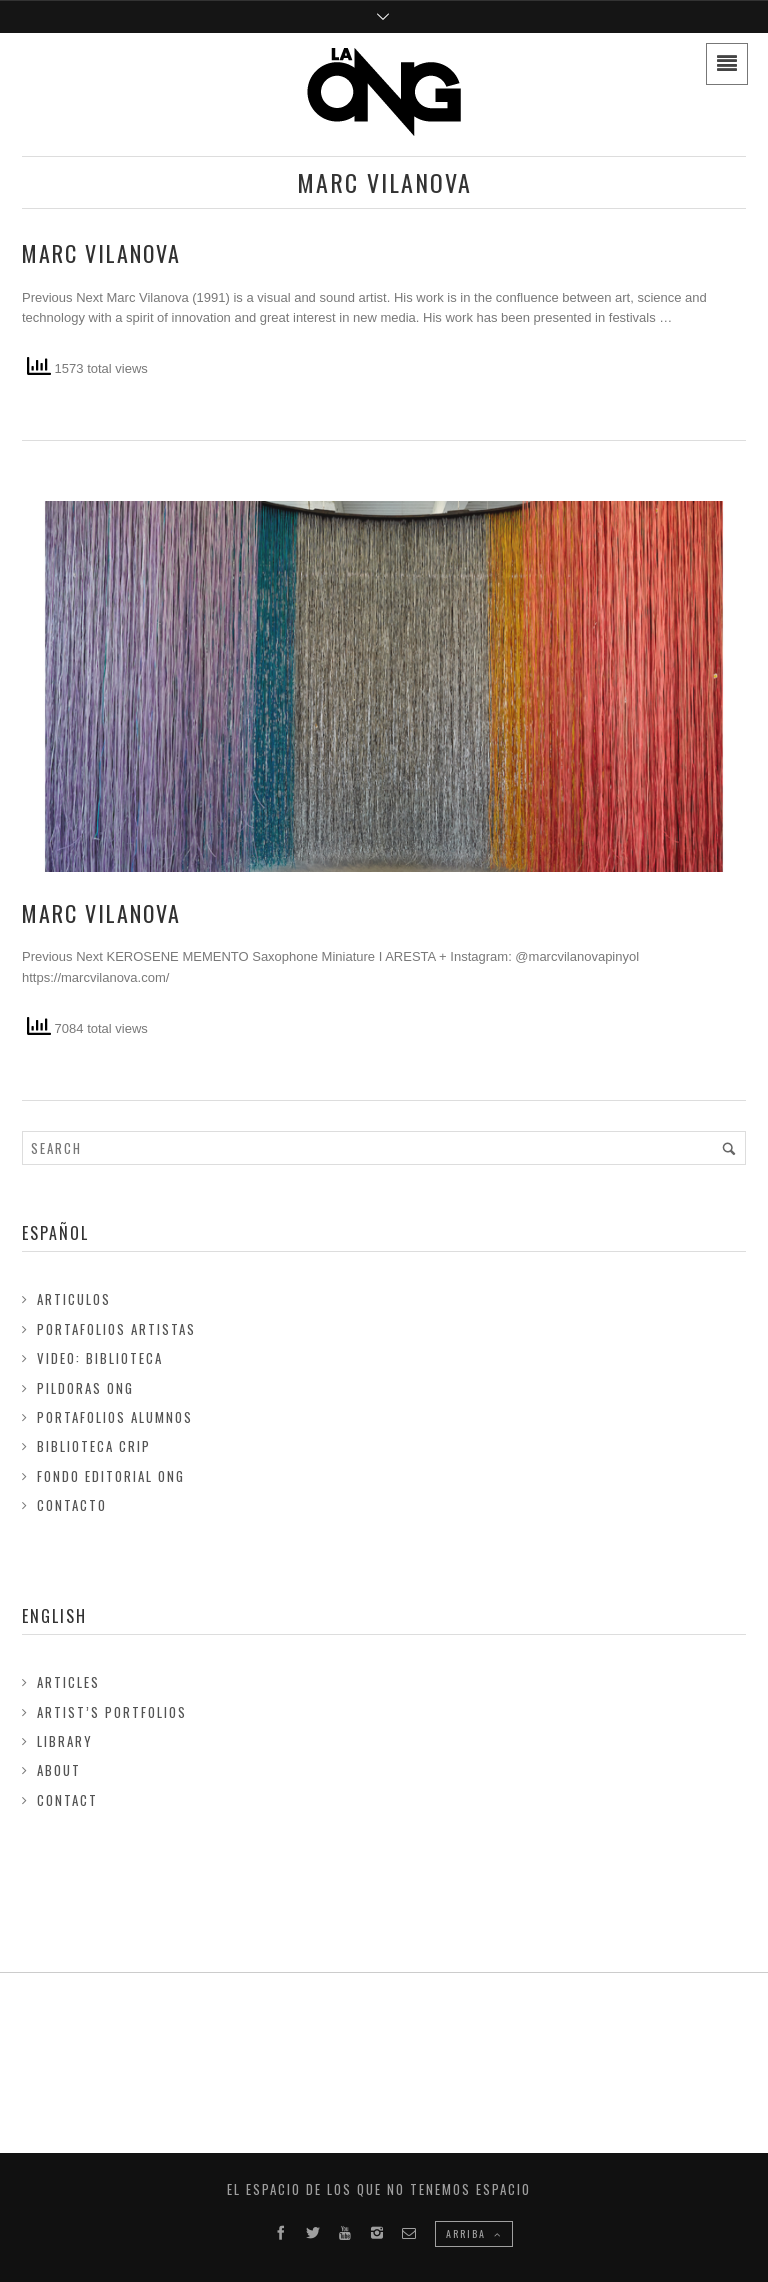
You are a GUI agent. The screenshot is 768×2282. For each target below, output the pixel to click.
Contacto (72, 1505)
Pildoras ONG (85, 1388)
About (59, 1770)
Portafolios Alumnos (115, 1417)
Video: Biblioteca (100, 1358)
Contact (67, 1800)
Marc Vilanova (101, 253)
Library (65, 1741)
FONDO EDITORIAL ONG (111, 1476)
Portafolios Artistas (116, 1329)
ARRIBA (474, 2233)
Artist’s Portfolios (112, 1712)
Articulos (74, 1299)
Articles (68, 1682)
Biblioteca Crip (94, 1446)
